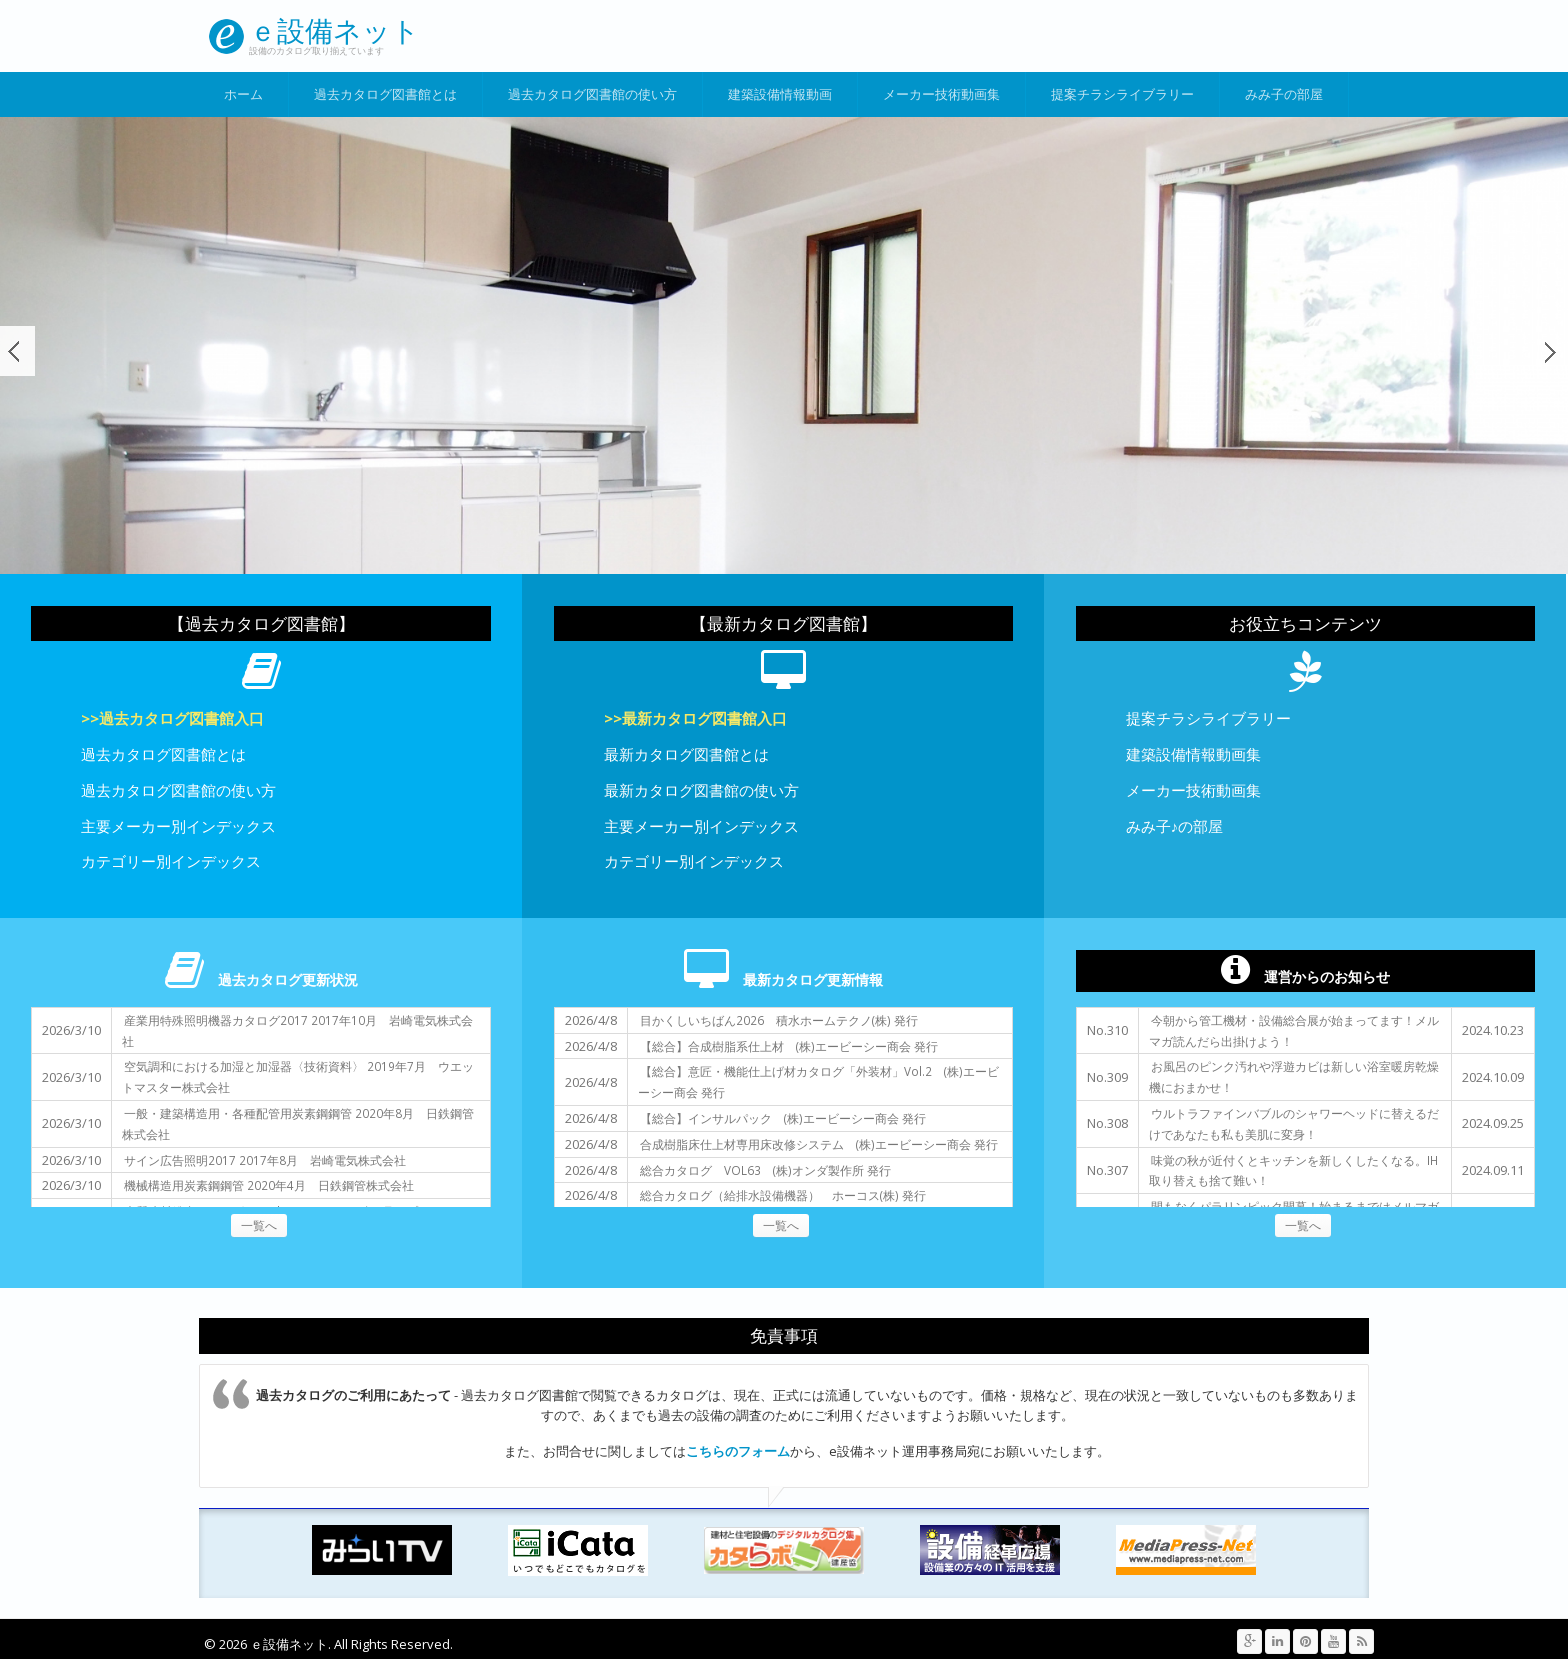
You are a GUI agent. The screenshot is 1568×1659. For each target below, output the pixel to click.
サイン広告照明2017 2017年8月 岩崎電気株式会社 (265, 1160)
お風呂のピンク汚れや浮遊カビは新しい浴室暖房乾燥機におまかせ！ (1294, 1076)
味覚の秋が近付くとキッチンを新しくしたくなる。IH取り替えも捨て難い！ (1293, 1170)
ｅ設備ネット (334, 30)
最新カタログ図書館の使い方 (701, 790)
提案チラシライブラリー (1122, 94)
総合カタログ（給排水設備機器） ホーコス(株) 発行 (783, 1195)
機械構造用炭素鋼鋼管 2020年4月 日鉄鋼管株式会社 (269, 1185)
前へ (17, 351)
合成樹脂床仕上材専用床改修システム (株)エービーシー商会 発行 (819, 1144)
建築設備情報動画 (780, 94)
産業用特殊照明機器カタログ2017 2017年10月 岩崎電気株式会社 (297, 1030)
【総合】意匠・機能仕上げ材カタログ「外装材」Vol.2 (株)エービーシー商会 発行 (818, 1081)
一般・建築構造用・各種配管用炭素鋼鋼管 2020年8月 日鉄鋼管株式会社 (298, 1123)
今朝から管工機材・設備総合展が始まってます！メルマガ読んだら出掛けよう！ (1294, 1030)
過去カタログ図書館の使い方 (592, 94)
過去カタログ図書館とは (385, 94)
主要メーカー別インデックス (178, 826)
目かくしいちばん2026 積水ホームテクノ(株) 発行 (779, 1020)
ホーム (243, 94)
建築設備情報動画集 (1193, 754)
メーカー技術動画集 (941, 94)
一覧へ (259, 1225)
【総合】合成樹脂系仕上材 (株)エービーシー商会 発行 (789, 1046)
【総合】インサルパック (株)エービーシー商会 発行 (783, 1118)
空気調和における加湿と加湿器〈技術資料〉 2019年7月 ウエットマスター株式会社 (298, 1076)
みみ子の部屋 (1284, 94)
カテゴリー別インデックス (171, 861)
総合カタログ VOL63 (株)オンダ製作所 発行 (765, 1170)
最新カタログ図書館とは (686, 754)
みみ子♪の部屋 (1174, 826)
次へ (1550, 351)
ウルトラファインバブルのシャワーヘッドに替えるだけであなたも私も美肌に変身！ (1294, 1123)
